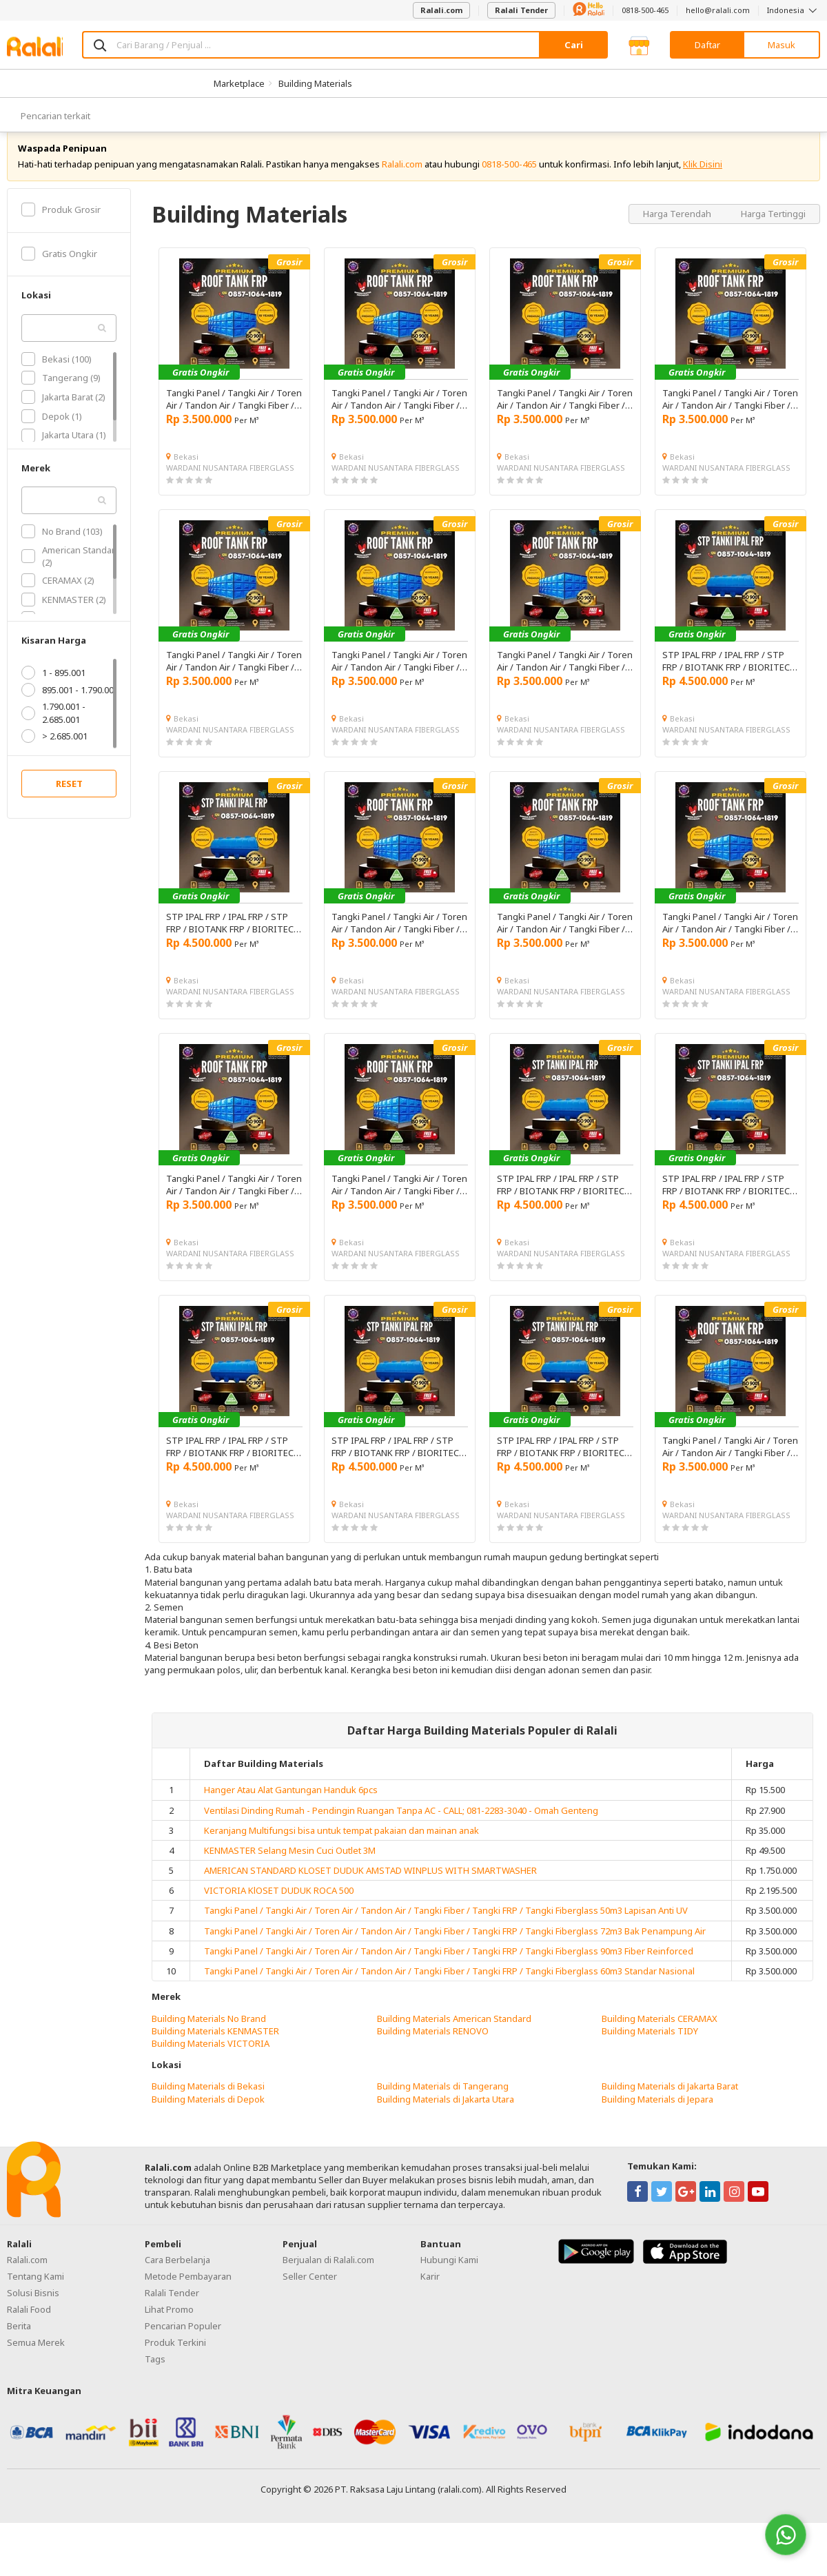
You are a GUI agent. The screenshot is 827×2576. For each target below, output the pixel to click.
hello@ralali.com (718, 10)
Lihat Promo (169, 2324)
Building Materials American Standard (454, 2033)
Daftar (707, 45)
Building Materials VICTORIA (210, 2058)
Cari (573, 45)
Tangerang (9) (61, 393)
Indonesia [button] (793, 10)
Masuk (781, 45)
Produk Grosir (61, 225)
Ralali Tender (521, 10)
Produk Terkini (175, 2357)
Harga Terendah (678, 229)
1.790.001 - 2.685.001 (53, 728)
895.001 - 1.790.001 (70, 706)
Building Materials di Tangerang (443, 2102)
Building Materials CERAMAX (659, 2033)
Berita (19, 2341)
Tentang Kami (35, 2291)
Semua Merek (36, 2357)
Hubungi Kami (449, 2275)
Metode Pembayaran (188, 2291)
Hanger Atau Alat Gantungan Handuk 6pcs (291, 1805)
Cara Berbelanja (177, 2275)
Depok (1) (51, 431)
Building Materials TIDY (650, 2046)
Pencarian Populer (183, 2341)
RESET (69, 799)
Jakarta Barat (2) (63, 412)
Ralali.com (441, 10)
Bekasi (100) (56, 374)
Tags (155, 2374)
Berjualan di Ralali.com (328, 2275)
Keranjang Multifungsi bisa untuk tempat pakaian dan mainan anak (341, 1845)
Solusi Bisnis (33, 2308)
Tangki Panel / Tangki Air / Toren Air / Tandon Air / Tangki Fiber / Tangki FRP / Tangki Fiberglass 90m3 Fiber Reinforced (448, 1966)
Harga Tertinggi (773, 229)
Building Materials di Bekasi (208, 2102)
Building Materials (315, 83)
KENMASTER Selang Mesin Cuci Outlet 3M (290, 1865)
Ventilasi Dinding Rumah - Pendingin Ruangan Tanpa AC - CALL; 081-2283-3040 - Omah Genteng (401, 1825)
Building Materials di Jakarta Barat (670, 2102)
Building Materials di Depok (208, 2114)
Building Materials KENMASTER (215, 2046)
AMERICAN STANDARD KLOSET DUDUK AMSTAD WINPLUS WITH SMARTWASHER (370, 1885)
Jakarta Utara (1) (63, 451)
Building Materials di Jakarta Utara (445, 2114)
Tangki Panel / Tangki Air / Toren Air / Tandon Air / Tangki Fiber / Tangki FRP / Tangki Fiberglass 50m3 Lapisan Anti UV (446, 1926)
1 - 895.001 (53, 688)
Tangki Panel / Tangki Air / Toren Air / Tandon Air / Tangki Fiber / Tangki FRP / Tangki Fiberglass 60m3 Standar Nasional (449, 1986)
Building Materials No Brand (209, 2033)
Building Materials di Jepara (657, 2114)
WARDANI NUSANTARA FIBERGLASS (230, 483)
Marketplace (239, 83)
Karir (430, 2291)
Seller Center (310, 2291)
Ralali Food (29, 2324)
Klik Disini (702, 179)
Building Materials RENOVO (433, 2046)
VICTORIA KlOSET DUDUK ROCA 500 (279, 1906)
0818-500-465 (645, 10)
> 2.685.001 (54, 751)
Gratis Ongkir (59, 269)
